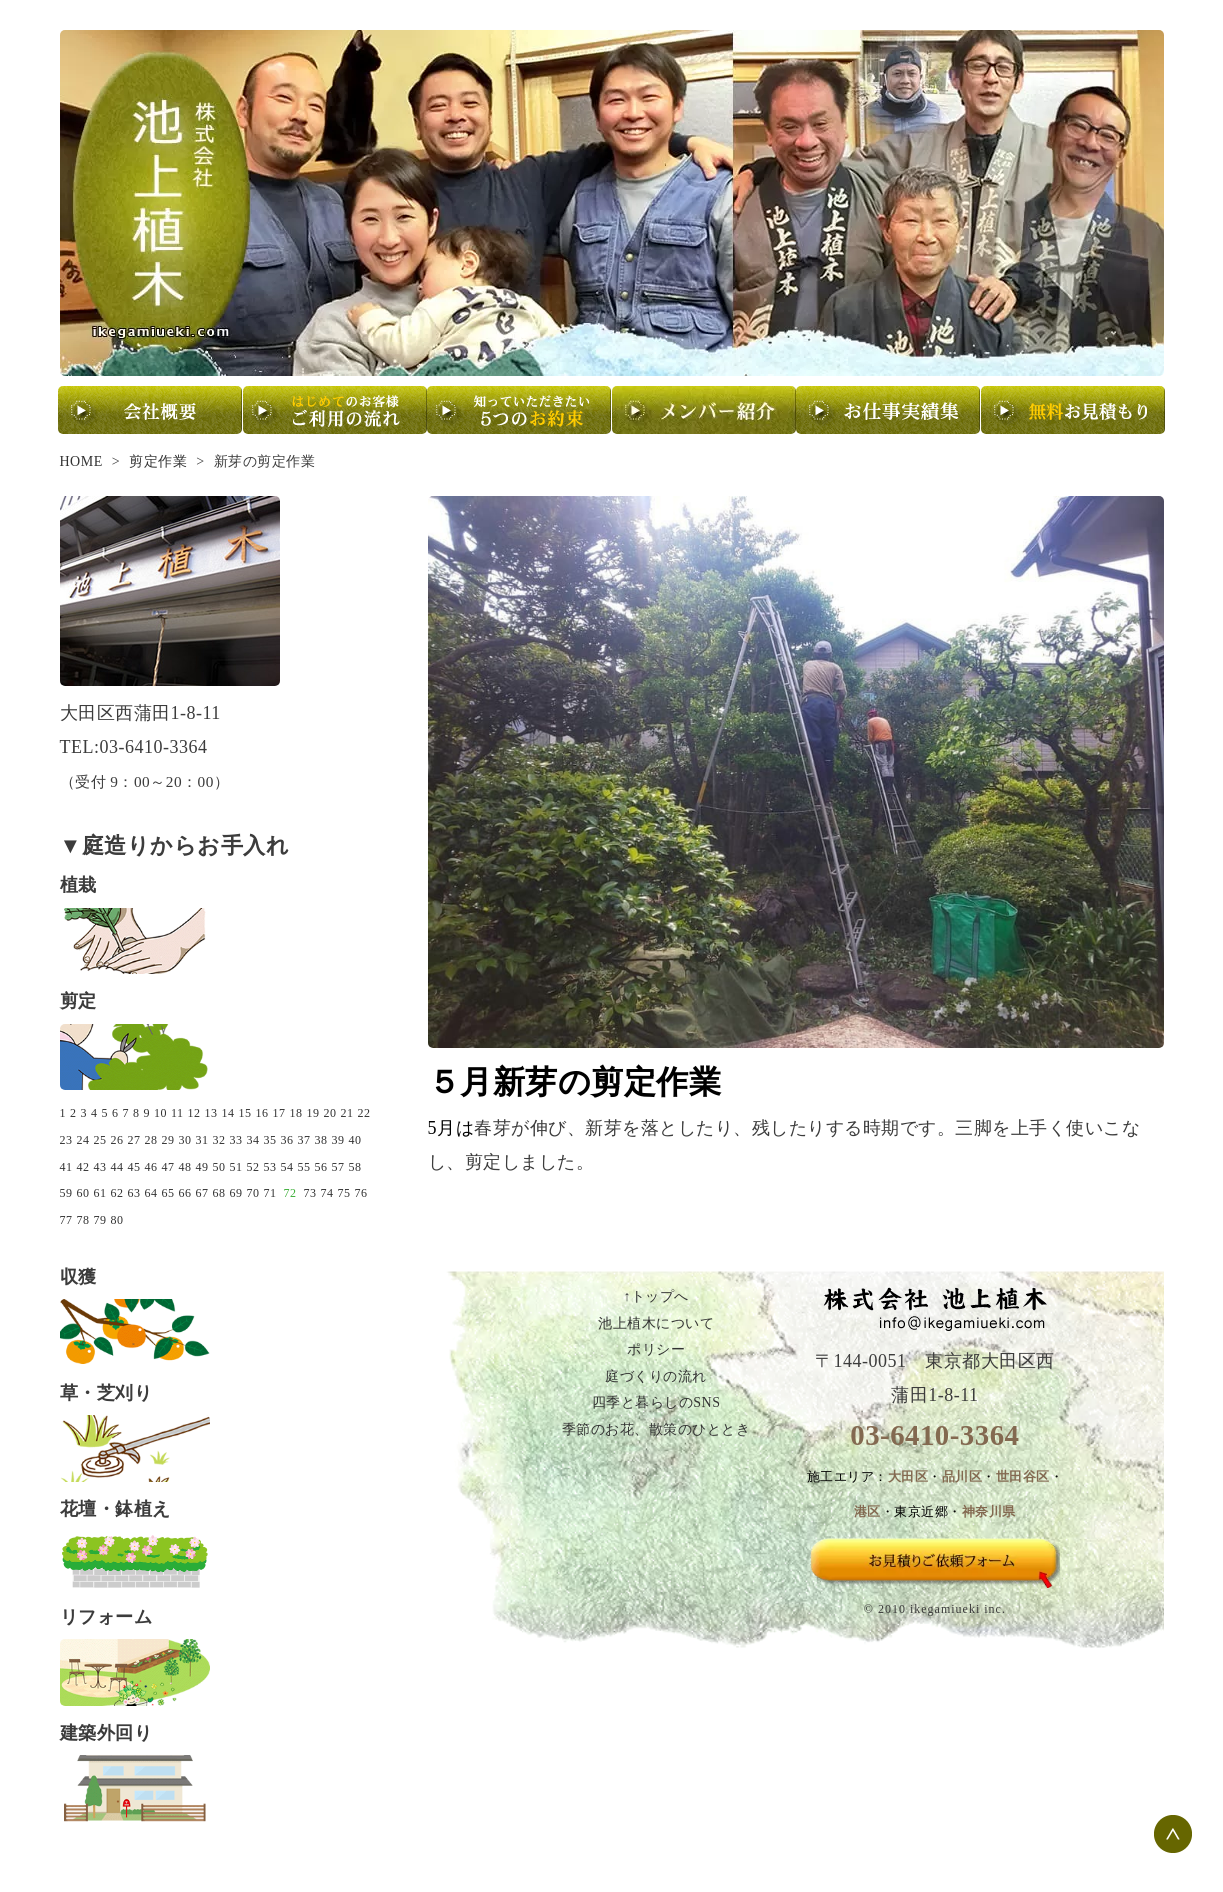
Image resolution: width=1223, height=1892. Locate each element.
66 (185, 1193)
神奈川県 (989, 1512)
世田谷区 (1023, 1477)
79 (100, 1220)
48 (185, 1167)
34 (253, 1140)
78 (83, 1220)
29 (168, 1140)
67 (202, 1193)
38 (321, 1140)
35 (270, 1140)
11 (177, 1113)
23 (66, 1140)
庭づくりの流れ (656, 1376)
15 (245, 1113)
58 (355, 1167)
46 (151, 1167)
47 (168, 1167)
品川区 (962, 1477)
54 (287, 1167)
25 (100, 1140)
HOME (81, 461)
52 (253, 1167)
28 (151, 1140)
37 (304, 1140)
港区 (867, 1512)
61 (100, 1193)
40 (355, 1140)
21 (347, 1113)
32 (219, 1140)
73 (310, 1193)
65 (168, 1193)
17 (279, 1113)
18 (296, 1113)
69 (236, 1193)
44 (117, 1167)
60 (83, 1193)
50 (219, 1167)
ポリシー (656, 1349)
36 (287, 1140)
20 (330, 1113)
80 (117, 1220)
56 (321, 1167)
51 (236, 1167)
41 (66, 1167)
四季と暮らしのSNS (656, 1402)
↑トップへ (656, 1296)
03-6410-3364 (934, 1435)
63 (134, 1193)
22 (364, 1113)
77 (66, 1220)
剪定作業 (158, 461)
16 (262, 1113)
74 (327, 1193)
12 (194, 1113)
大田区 (908, 1477)
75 (344, 1193)
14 (228, 1113)
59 (66, 1193)
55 (304, 1167)
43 (100, 1167)
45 (134, 1167)
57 (338, 1167)
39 (338, 1140)
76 (361, 1193)
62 (117, 1193)
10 (160, 1113)
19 (313, 1113)
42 (83, 1167)
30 (185, 1140)
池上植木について (656, 1323)
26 (117, 1140)
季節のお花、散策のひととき (656, 1429)
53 (270, 1167)
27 (134, 1140)
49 (202, 1167)
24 (83, 1140)
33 (236, 1140)
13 (211, 1113)
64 (151, 1193)
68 (219, 1193)
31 (202, 1140)
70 (253, 1193)
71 (270, 1193)
